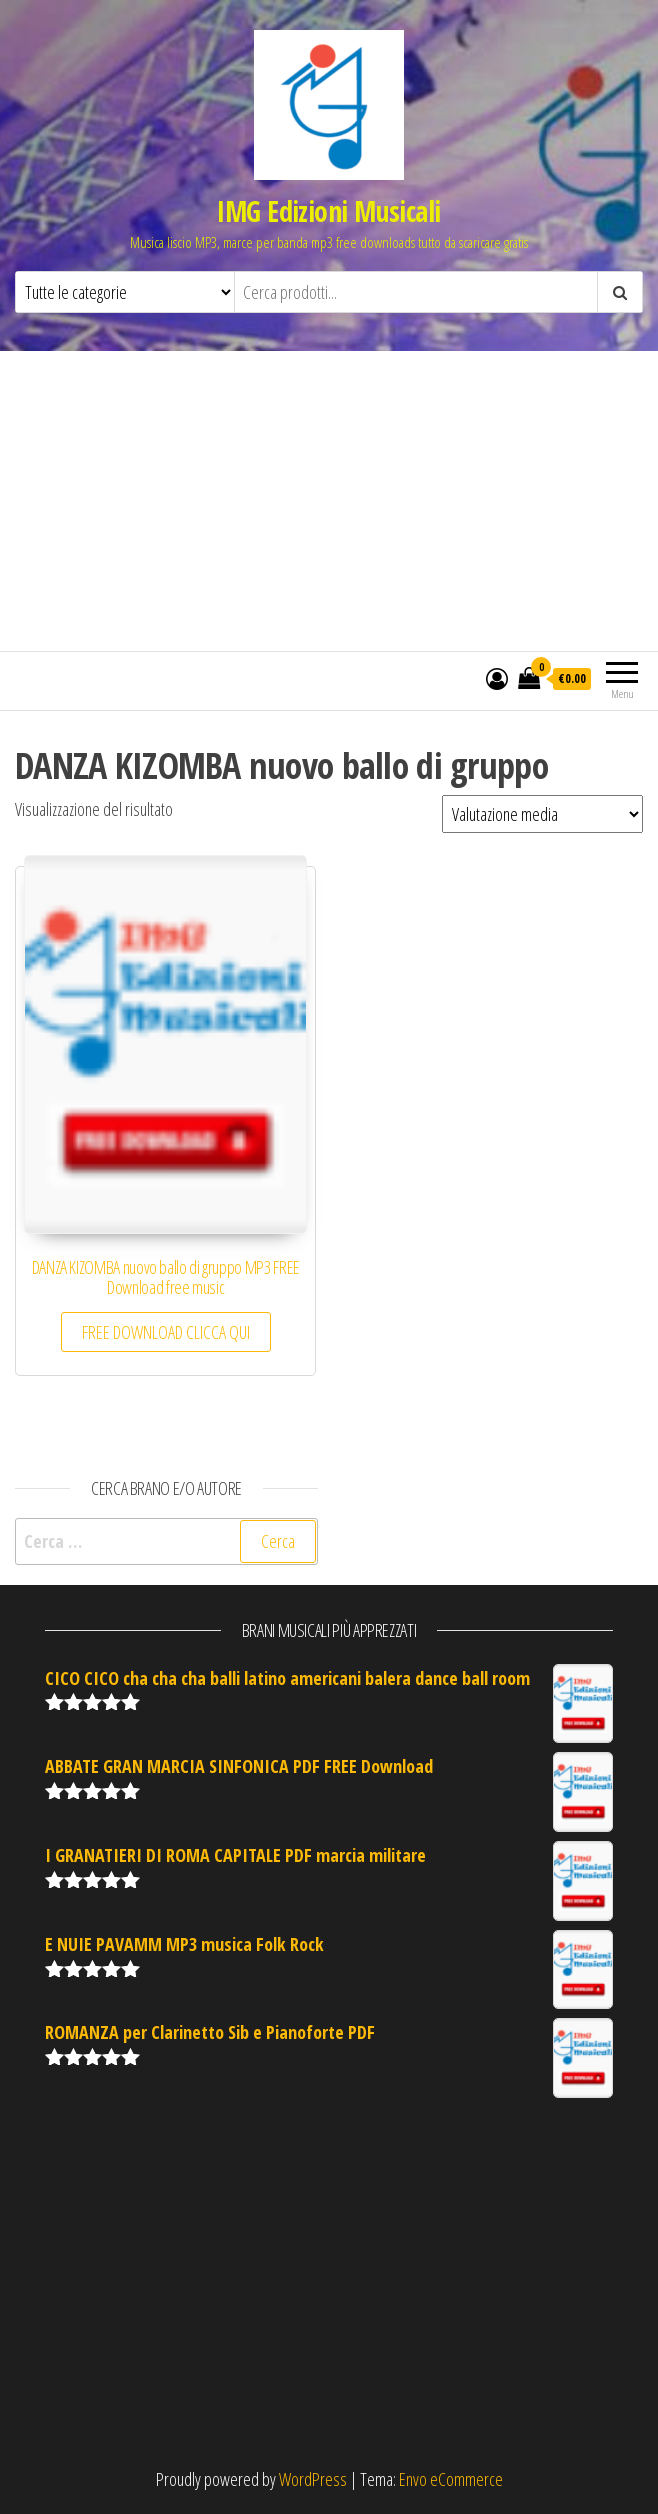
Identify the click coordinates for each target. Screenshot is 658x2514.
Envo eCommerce (451, 2479)
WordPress (313, 2479)
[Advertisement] (329, 501)
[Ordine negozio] (542, 814)
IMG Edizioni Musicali (328, 211)
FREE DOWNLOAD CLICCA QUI (166, 1332)
